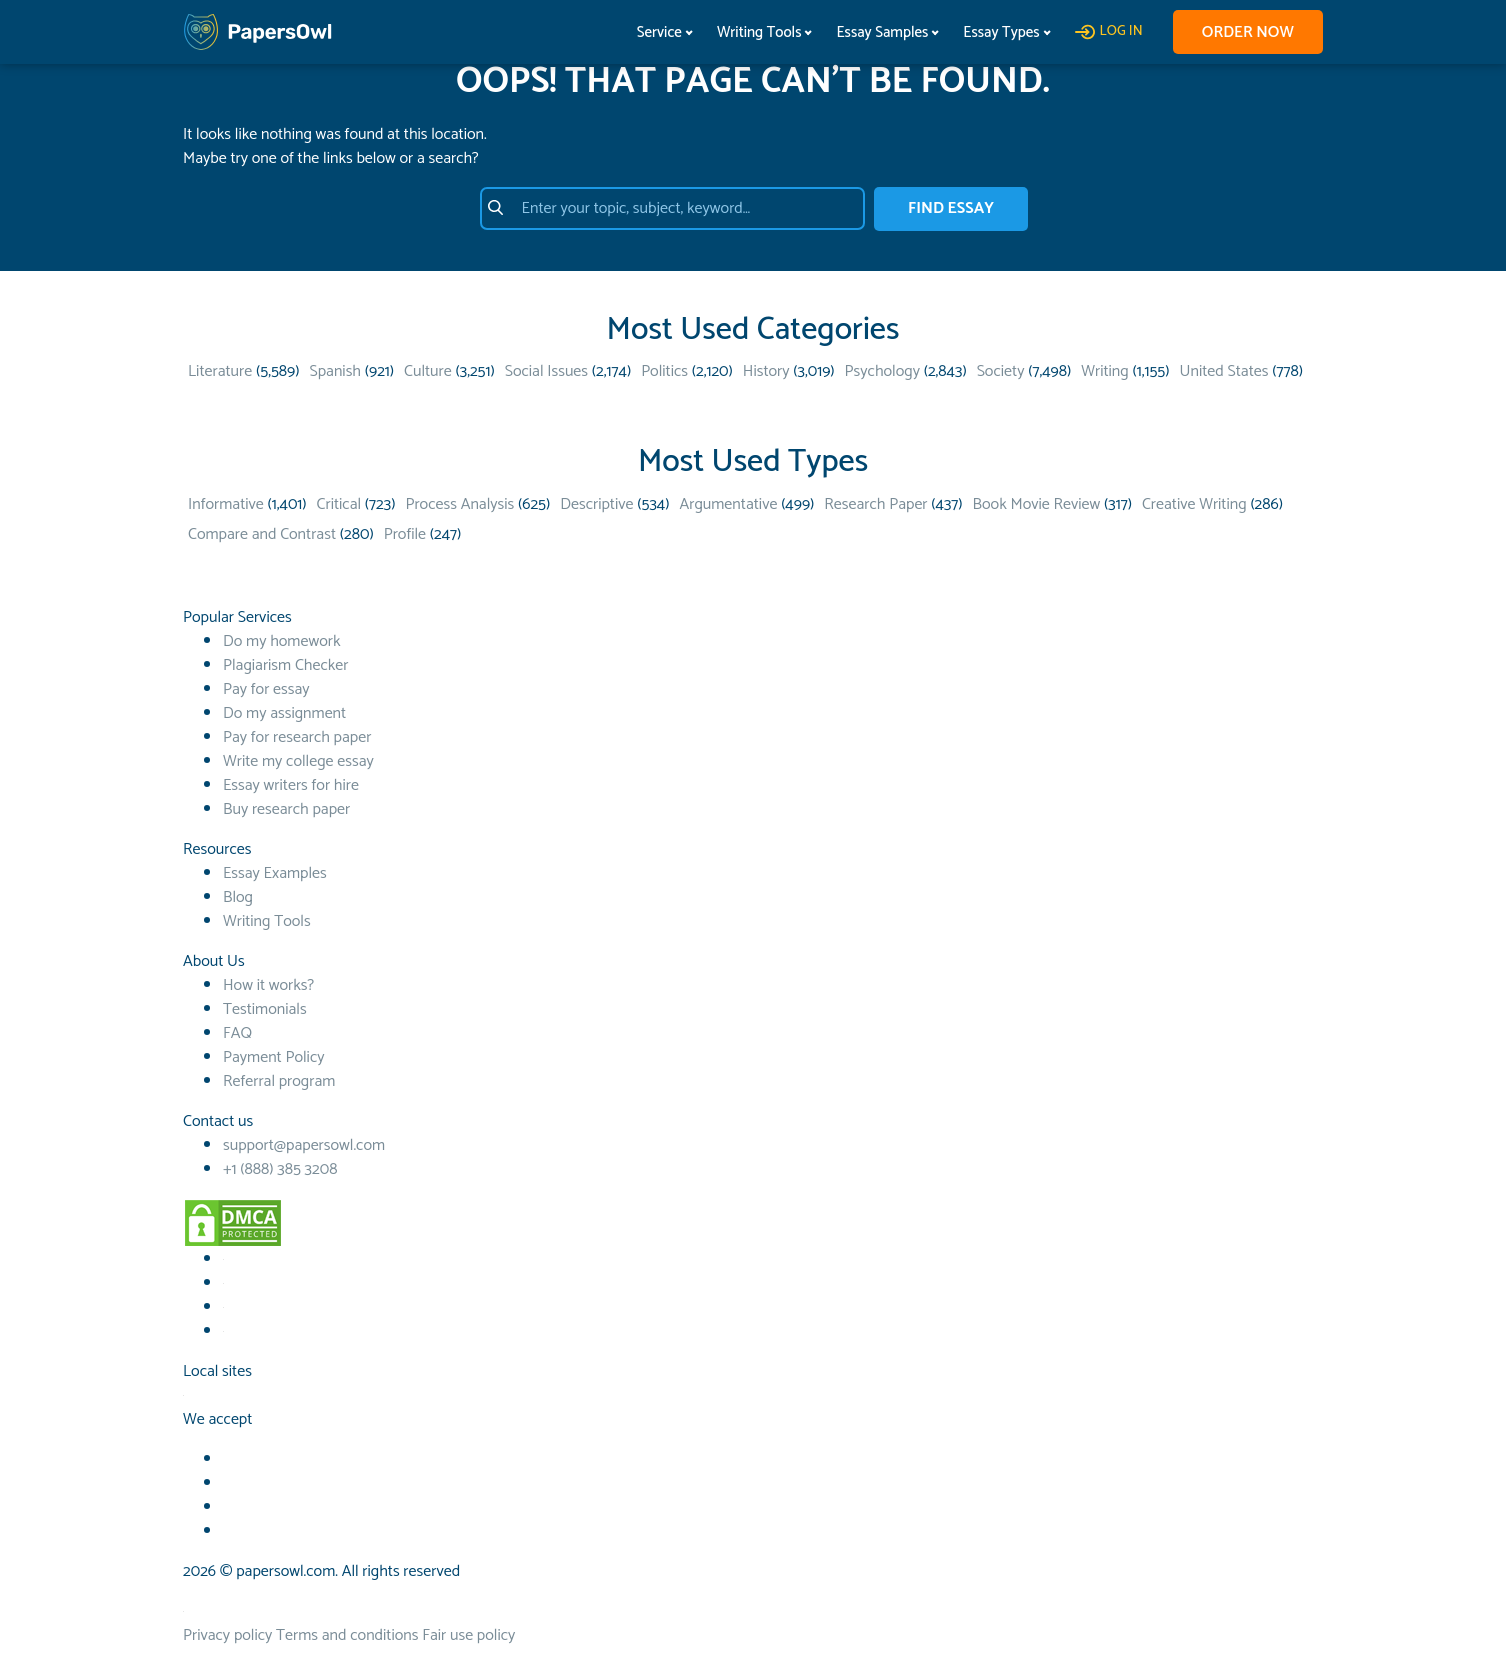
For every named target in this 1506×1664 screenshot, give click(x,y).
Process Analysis (459, 504)
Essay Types (999, 32)
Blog (238, 897)
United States (1224, 371)
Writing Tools (756, 32)
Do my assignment (284, 713)
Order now (1246, 32)
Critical (339, 504)
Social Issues (546, 371)
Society (1001, 371)
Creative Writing (1194, 504)
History (766, 371)
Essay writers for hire (291, 785)
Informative (226, 504)
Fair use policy (468, 1635)
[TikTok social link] (223, 1307)
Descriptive (596, 504)
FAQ (237, 1033)
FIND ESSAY (951, 208)
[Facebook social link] (223, 1259)
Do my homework (281, 641)
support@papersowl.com (304, 1145)
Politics (664, 371)
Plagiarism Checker (285, 665)
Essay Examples (275, 873)
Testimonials (265, 1009)
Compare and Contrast (262, 534)
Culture (428, 371)
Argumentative (728, 504)
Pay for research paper (297, 737)
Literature (220, 371)
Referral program (279, 1081)
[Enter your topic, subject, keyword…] (670, 209)
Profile (405, 534)
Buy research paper (286, 809)
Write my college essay (298, 761)
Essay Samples (880, 32)
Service (656, 32)
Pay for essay (266, 689)
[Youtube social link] (223, 1283)
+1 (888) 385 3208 (280, 1169)
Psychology (882, 371)
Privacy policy (227, 1635)
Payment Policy (274, 1057)
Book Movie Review (1037, 504)
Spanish (336, 371)
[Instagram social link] (223, 1331)
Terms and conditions (347, 1635)
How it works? (268, 985)
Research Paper (875, 504)
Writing (1104, 371)
